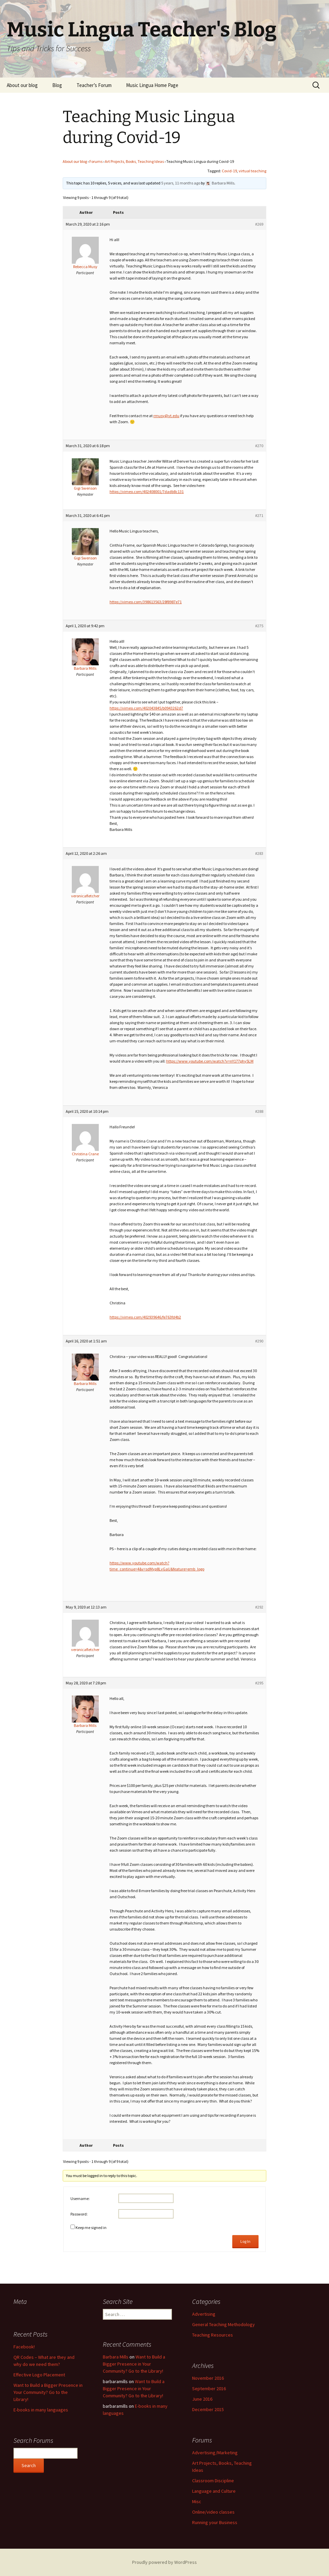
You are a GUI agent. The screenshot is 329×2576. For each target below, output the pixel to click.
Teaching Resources (212, 2335)
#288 (259, 1111)
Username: (80, 2198)
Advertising (203, 2314)
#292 (259, 1607)
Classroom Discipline (213, 2481)
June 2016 (202, 2399)
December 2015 (208, 2409)
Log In (245, 2241)
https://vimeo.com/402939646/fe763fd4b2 (145, 1317)
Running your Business (214, 2522)
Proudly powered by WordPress (164, 2562)
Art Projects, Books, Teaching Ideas (134, 161)
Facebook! (24, 2347)
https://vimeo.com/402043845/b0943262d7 (146, 708)
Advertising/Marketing (215, 2453)
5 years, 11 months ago (180, 182)
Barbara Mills (115, 2357)
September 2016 (209, 2388)
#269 (259, 224)
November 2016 (208, 2378)
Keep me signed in (91, 2227)
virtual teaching (252, 170)
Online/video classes (213, 2512)
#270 (259, 445)
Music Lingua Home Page (152, 85)
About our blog (22, 85)
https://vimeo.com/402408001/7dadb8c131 (147, 491)
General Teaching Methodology (223, 2324)
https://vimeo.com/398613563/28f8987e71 (146, 601)
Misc (196, 2501)
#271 (259, 515)
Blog (57, 85)
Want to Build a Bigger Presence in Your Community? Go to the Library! (48, 2392)
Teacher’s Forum (94, 85)
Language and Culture (214, 2491)
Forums (95, 161)
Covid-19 (229, 170)
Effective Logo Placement (39, 2375)
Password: (79, 2214)
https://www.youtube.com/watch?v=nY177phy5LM (209, 1061)
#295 (259, 1682)
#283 (259, 853)
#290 (259, 1340)
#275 (259, 625)
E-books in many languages (40, 2410)
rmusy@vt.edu (166, 415)
